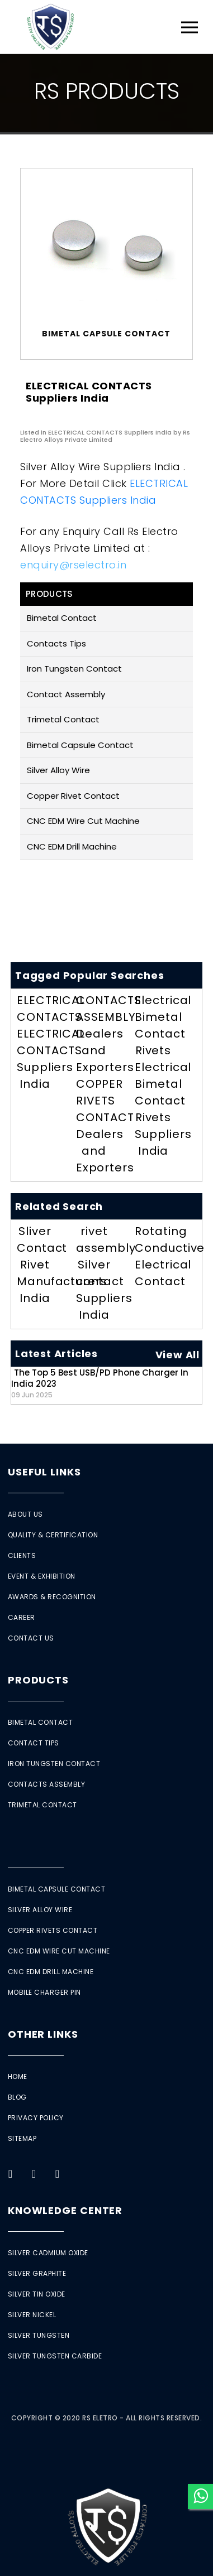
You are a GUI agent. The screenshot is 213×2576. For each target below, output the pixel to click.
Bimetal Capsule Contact (80, 745)
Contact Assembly (66, 694)
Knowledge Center (65, 2210)
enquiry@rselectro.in (73, 565)
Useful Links (44, 1472)
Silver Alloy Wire (58, 770)
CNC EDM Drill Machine (72, 846)
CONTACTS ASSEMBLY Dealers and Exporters (108, 1033)
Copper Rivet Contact (73, 796)
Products (38, 1680)
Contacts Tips (56, 643)
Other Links (43, 2034)
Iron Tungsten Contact (74, 668)
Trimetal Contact (63, 719)
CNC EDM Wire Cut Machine (83, 821)
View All (177, 1355)
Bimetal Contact (62, 618)
